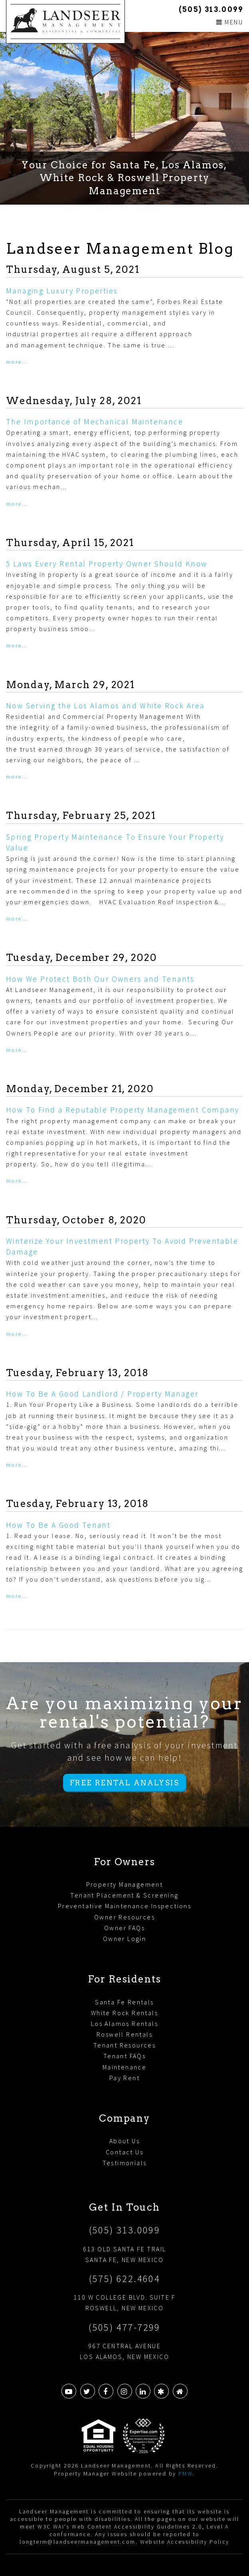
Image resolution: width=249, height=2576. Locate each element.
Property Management (124, 1884)
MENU (229, 22)
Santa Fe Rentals (124, 2002)
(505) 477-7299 (124, 2327)
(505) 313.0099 (211, 9)
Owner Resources (124, 1917)
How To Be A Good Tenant (58, 1525)
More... (17, 361)
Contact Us (124, 2152)
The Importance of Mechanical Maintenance (94, 421)
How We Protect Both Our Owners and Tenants (100, 979)
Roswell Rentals (124, 2034)
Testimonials (125, 2163)
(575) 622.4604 (124, 2278)
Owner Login (124, 1939)
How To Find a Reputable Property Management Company (122, 1109)
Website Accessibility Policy (184, 2541)
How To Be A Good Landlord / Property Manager (102, 1393)
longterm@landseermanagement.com (77, 2541)
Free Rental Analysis (124, 1783)
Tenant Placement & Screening (124, 1895)
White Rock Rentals (124, 2013)
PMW (185, 2473)
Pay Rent (124, 2078)
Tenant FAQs (124, 2056)
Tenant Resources (124, 2045)
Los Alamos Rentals (124, 2024)
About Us (124, 2141)
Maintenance (124, 2067)
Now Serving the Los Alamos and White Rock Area (105, 705)
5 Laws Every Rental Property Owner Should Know (106, 563)
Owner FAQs (124, 1928)
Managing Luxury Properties (62, 291)
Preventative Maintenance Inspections (124, 1906)
